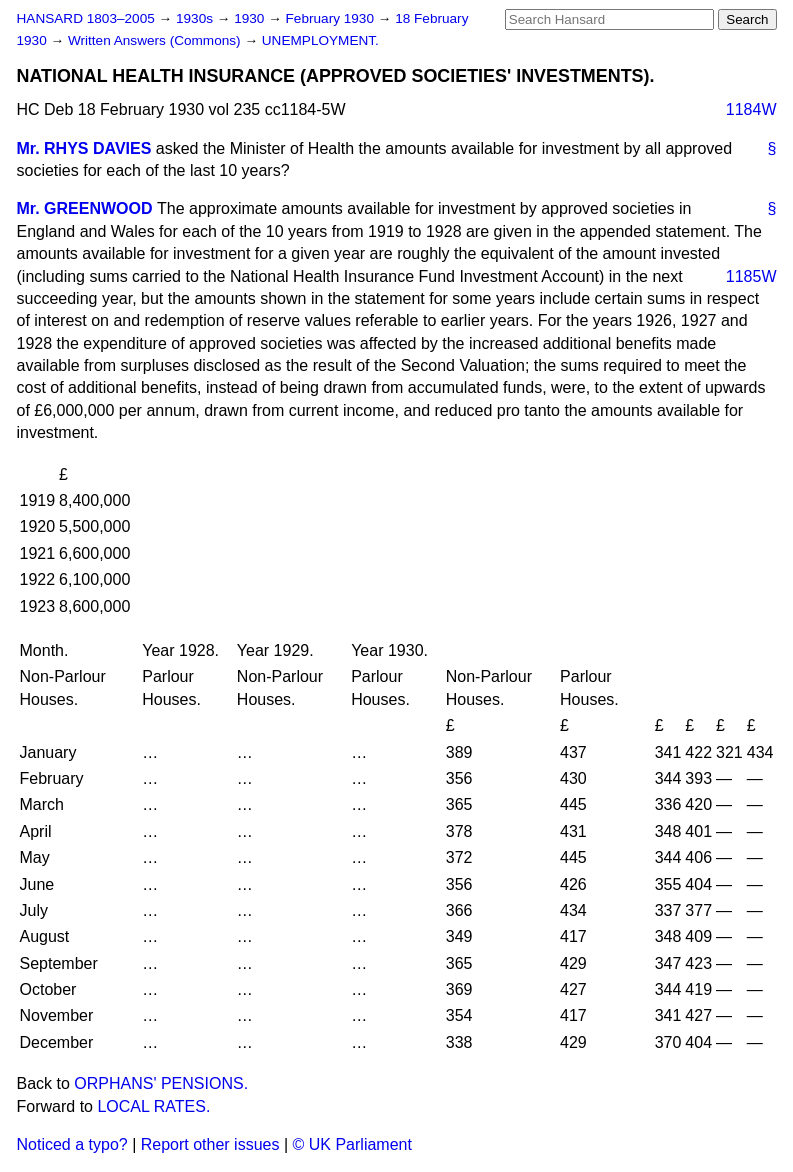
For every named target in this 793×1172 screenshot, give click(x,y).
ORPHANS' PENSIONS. (161, 1083)
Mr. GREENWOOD (85, 208)
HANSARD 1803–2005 (86, 18)
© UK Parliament (352, 1144)
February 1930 (332, 18)
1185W (751, 276)
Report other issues (210, 1144)
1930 (251, 18)
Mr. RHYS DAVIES (84, 148)
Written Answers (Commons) (156, 40)
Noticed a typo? (72, 1144)
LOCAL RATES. (153, 1106)
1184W (751, 109)
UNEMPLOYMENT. (320, 40)
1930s (196, 18)
